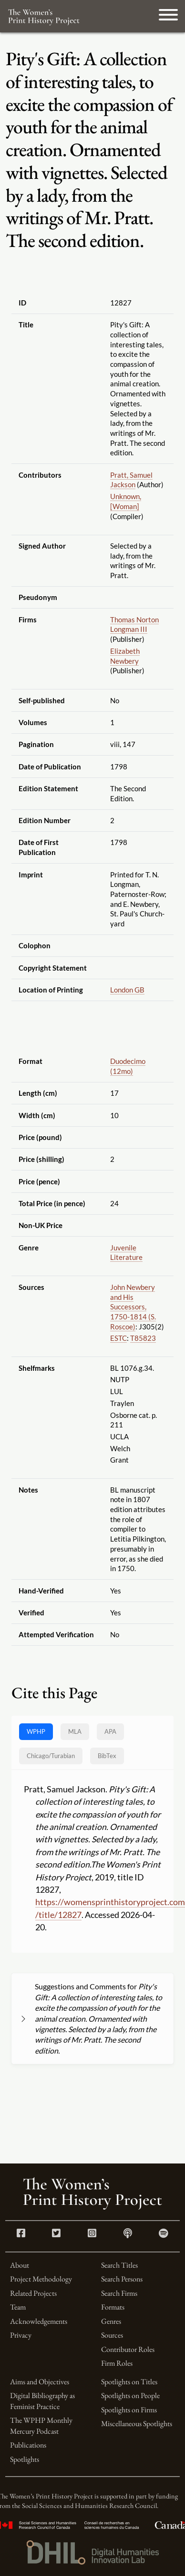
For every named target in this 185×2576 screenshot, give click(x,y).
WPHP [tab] (36, 1731)
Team (18, 2307)
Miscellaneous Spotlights (136, 2424)
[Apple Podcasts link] (127, 2234)
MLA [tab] (75, 1731)
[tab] (50, 1756)
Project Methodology (41, 2279)
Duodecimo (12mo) (127, 1066)
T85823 (143, 1338)
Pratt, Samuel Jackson (131, 480)
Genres (111, 2321)
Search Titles (119, 2265)
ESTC (118, 1338)
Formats (112, 2307)
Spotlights (24, 2459)
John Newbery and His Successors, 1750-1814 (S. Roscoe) (133, 1307)
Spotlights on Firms (129, 2410)
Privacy (20, 2335)
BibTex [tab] (107, 1756)
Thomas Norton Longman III (134, 624)
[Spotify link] (163, 2234)
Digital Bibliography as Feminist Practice (42, 2400)
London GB (127, 989)
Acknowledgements (38, 2321)
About (19, 2265)
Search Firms (119, 2293)
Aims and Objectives (39, 2382)
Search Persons (122, 2279)
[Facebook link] (21, 2234)
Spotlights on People (130, 2395)
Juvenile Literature (126, 1252)
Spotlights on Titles (129, 2382)
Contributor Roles (127, 2349)
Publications (28, 2445)
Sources (112, 2335)
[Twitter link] (56, 2234)
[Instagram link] (92, 2234)
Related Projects (33, 2293)
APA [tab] (110, 1731)
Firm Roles (117, 2363)
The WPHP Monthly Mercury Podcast (41, 2425)
